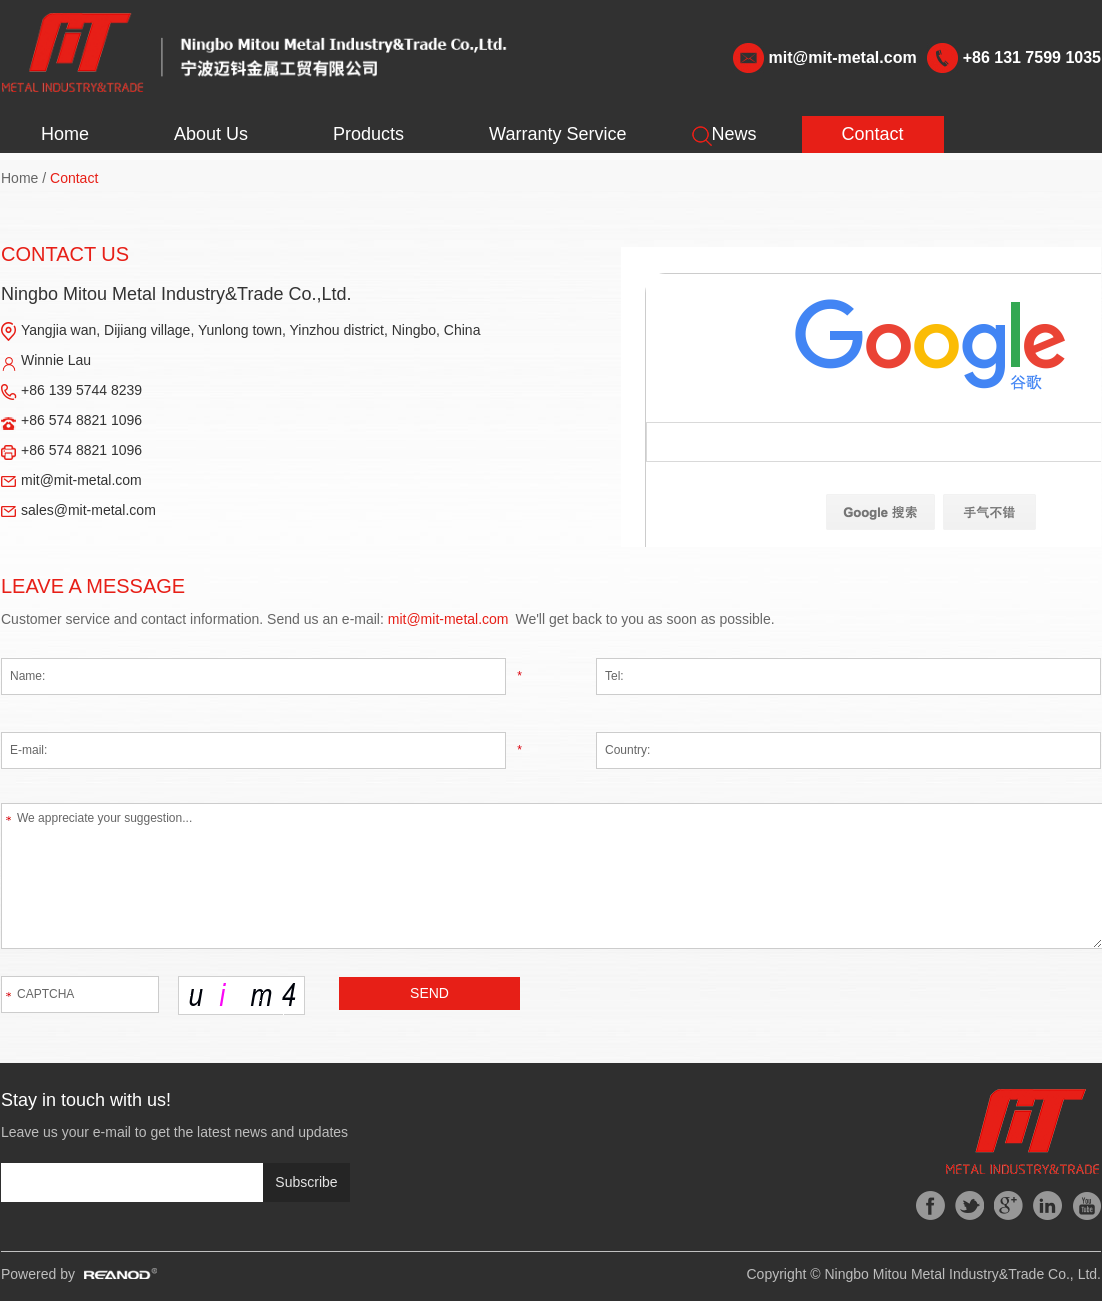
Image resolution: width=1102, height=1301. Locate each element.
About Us (211, 134)
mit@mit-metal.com (843, 57)
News (733, 134)
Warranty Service (557, 134)
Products (368, 134)
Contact (873, 134)
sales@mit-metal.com (88, 510)
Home (65, 134)
